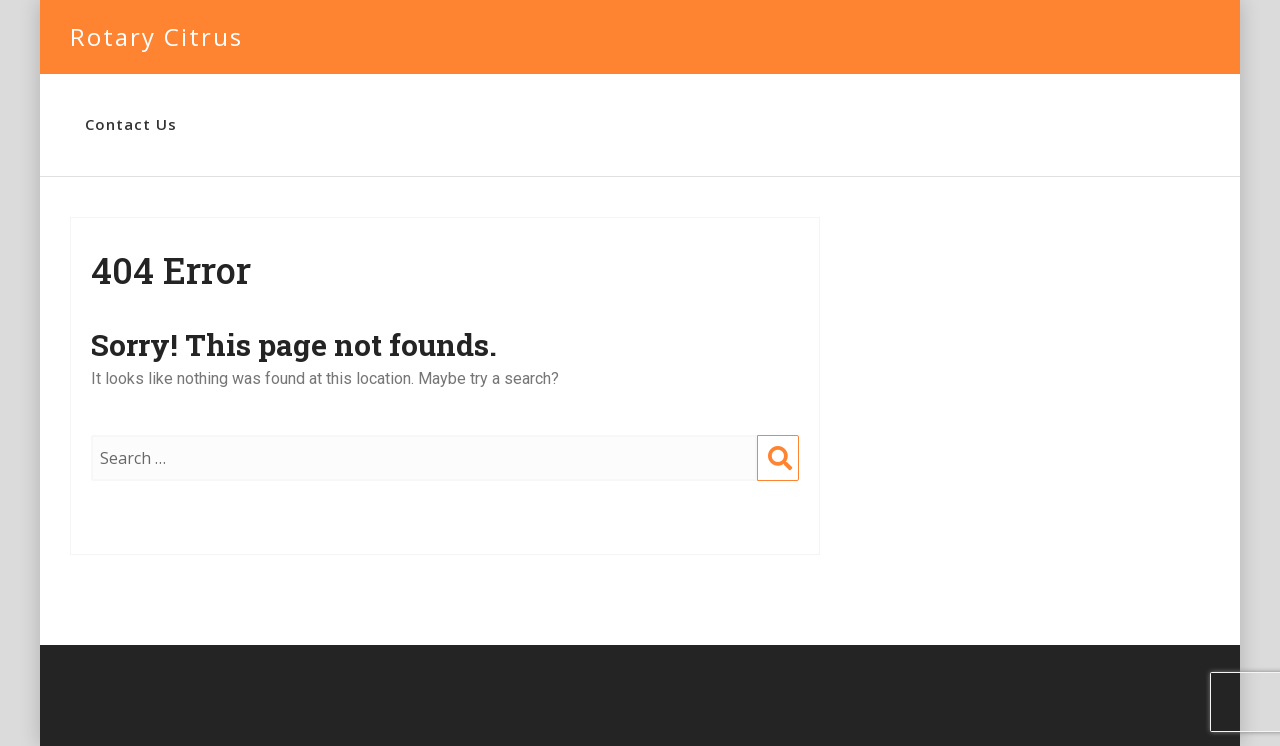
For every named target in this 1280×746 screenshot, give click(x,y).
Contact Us (131, 124)
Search (778, 478)
